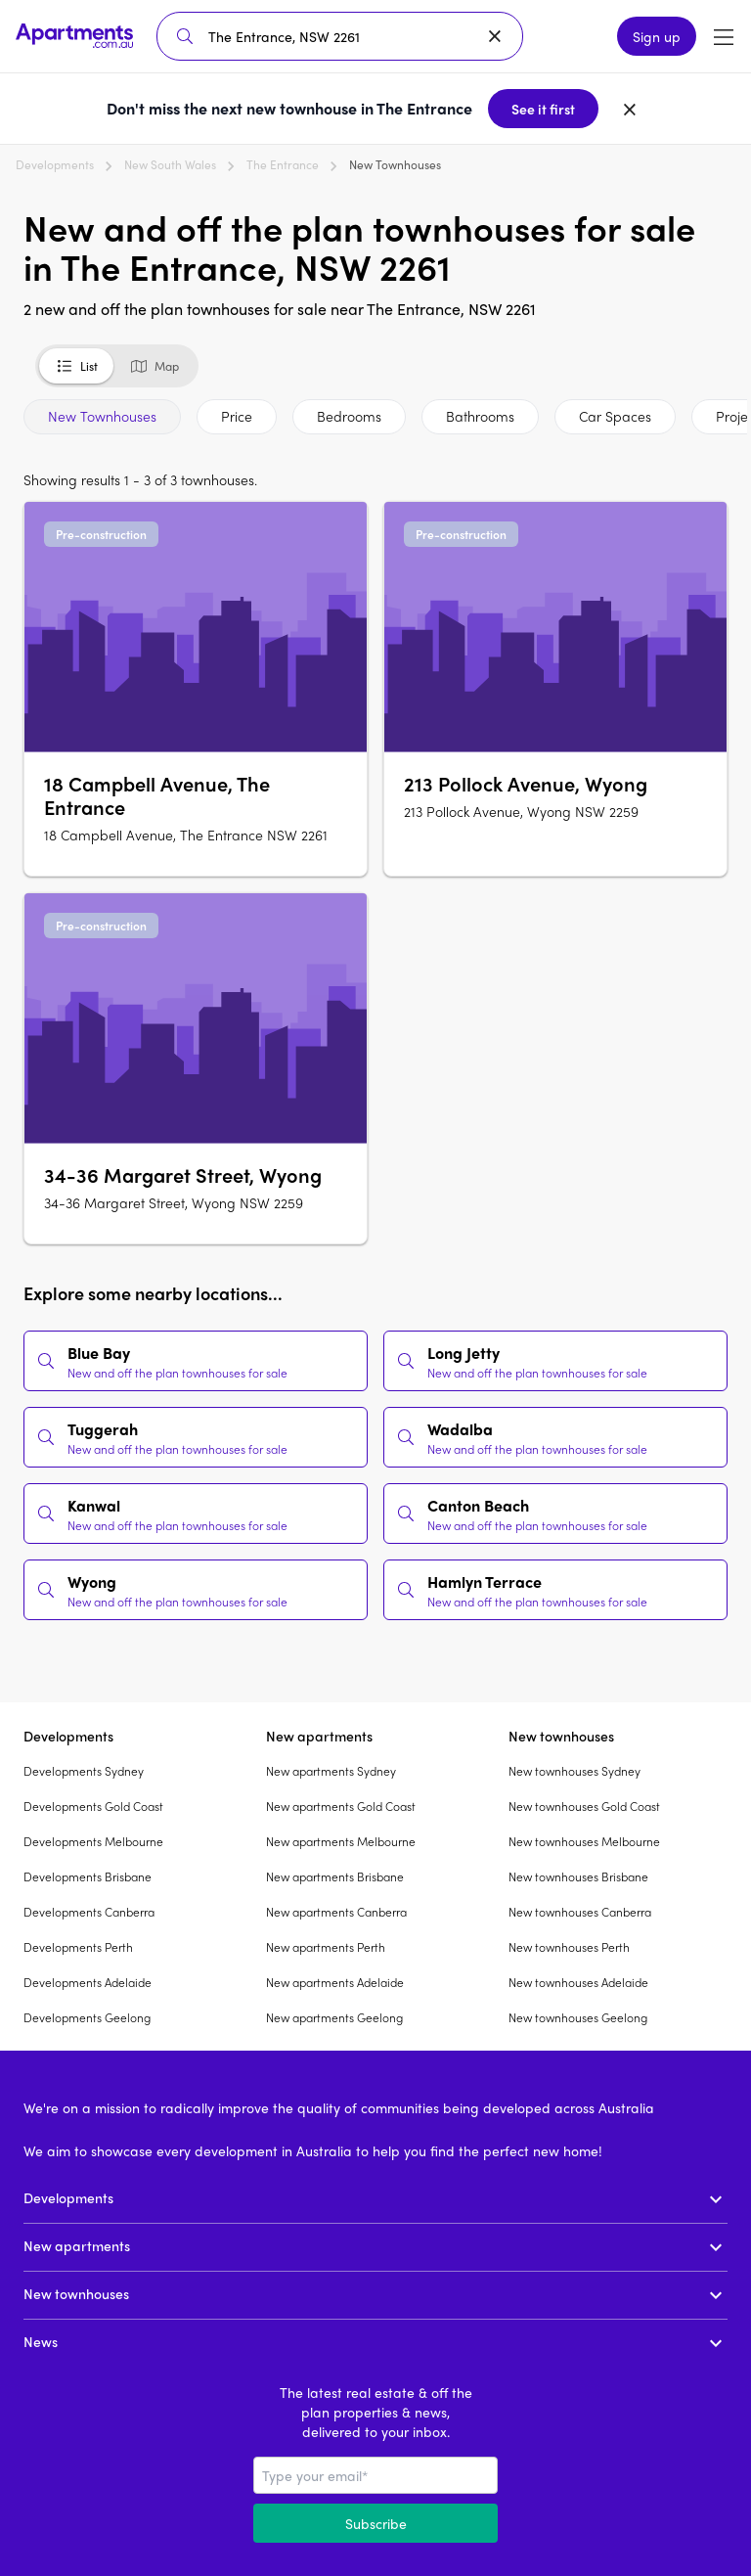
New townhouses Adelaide (578, 1982)
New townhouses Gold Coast (584, 1806)
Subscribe (376, 2523)
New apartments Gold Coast (341, 1806)
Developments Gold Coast (93, 1806)
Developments (55, 164)
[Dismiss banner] (629, 108)
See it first (543, 108)
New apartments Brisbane (335, 1876)
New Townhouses (102, 416)
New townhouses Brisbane (578, 1876)
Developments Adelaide (87, 1982)
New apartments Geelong (334, 2017)
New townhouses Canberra (579, 1912)
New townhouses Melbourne (584, 1841)
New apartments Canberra (336, 1912)
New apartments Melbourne (341, 1841)
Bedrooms (349, 416)
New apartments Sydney (331, 1771)
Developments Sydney (83, 1771)
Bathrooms (480, 416)
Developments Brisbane (87, 1876)
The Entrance (282, 164)
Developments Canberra (89, 1912)
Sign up (657, 36)
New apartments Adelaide (335, 1982)
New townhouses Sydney (574, 1771)
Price (236, 416)
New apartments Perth (325, 1947)
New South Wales (170, 164)
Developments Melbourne (93, 1841)
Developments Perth (78, 1947)
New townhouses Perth (569, 1947)
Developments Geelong (87, 2017)
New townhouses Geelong (577, 2017)
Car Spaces (615, 416)
